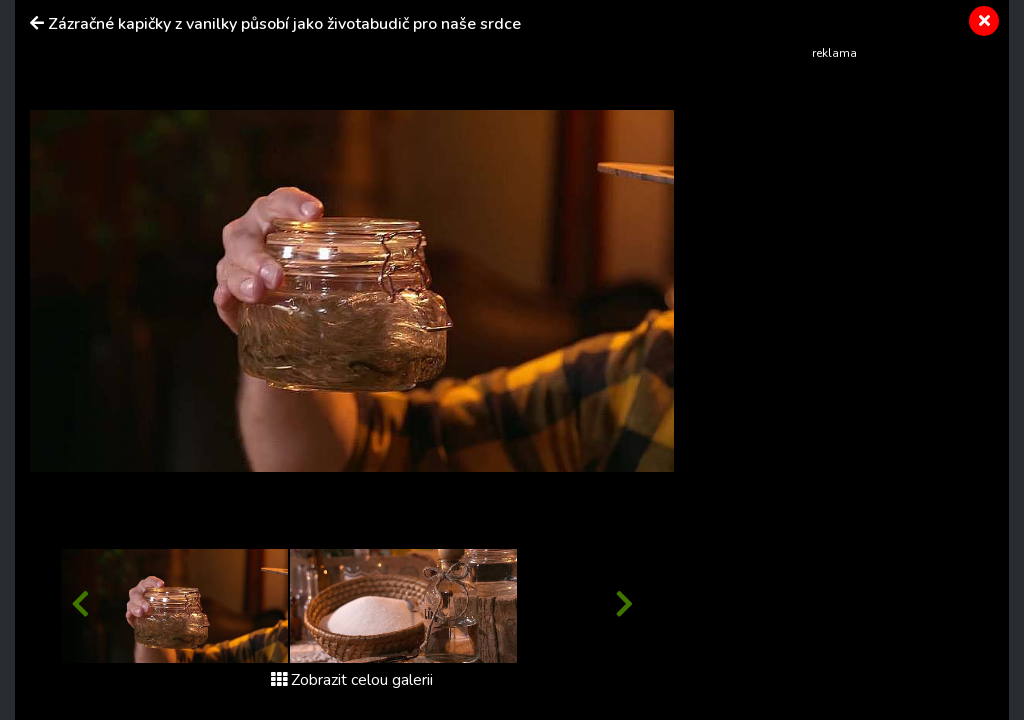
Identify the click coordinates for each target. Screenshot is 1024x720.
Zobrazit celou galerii (352, 680)
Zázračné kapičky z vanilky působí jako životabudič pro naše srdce (284, 24)
